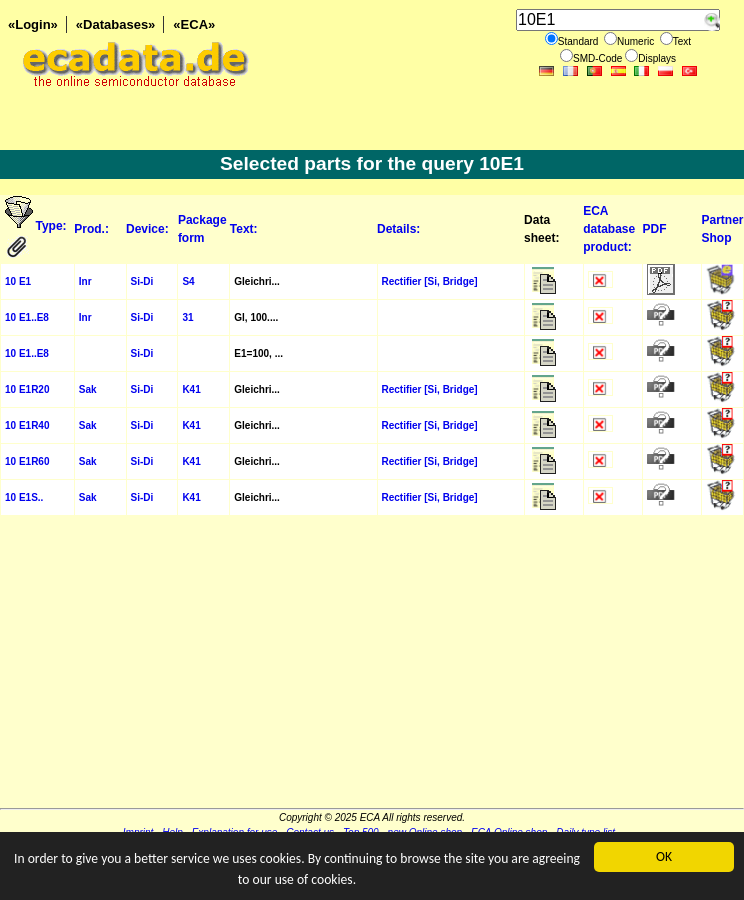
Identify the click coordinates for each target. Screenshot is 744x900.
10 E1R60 (27, 461)
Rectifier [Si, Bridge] (430, 281)
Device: (147, 229)
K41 (191, 389)
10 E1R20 (27, 389)
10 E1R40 (27, 425)
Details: (398, 229)
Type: (53, 226)
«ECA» (194, 24)
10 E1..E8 (27, 317)
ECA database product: (609, 229)
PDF (655, 229)
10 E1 (18, 281)
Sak (88, 389)
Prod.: (91, 229)
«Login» (33, 24)
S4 (188, 281)
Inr (85, 281)
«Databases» (116, 24)
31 (187, 317)
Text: (244, 229)
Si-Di (142, 281)
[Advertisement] (372, 668)
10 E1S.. (24, 497)
